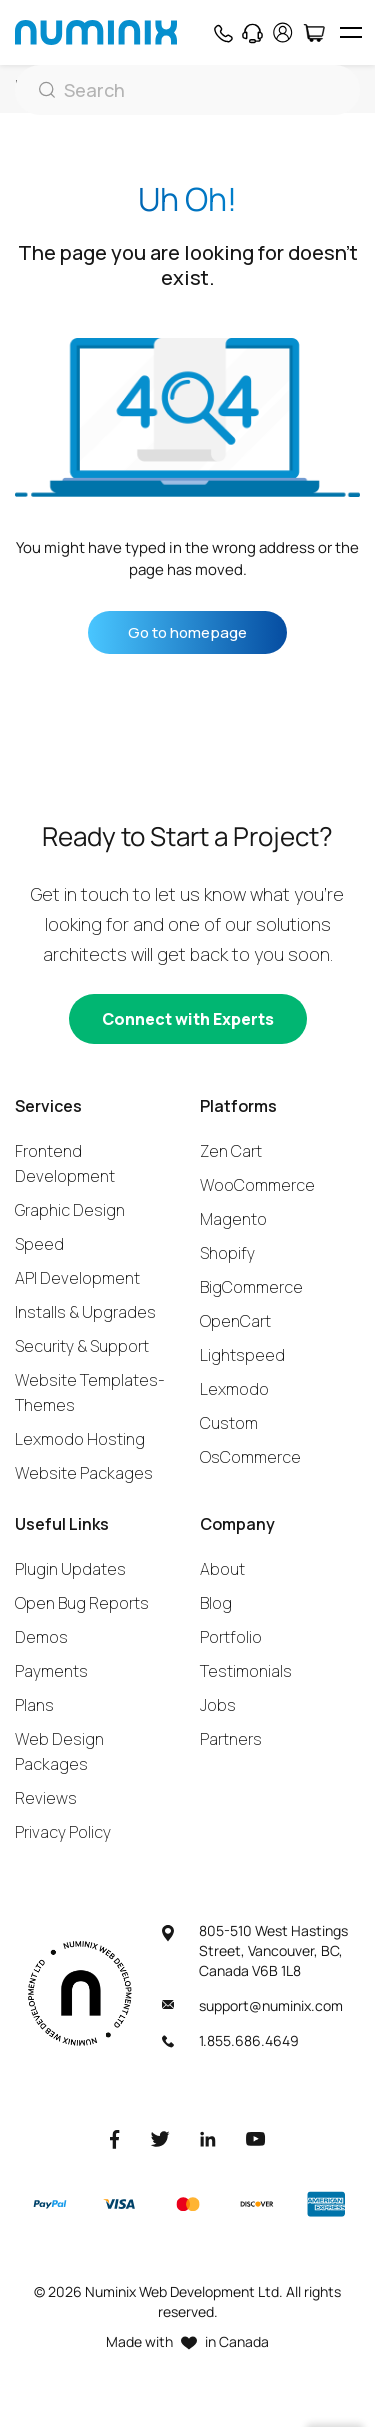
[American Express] (326, 2204)
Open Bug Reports (82, 1603)
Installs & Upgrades (85, 1312)
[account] (283, 32)
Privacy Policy (63, 1832)
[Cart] (313, 33)
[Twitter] (160, 2138)
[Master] (187, 2204)
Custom (229, 1423)
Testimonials (246, 1671)
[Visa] (119, 2204)
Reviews (46, 1798)
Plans (34, 1705)
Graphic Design (70, 1210)
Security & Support (82, 1346)
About (222, 1569)
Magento (233, 1219)
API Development (77, 1278)
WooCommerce (257, 1185)
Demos (41, 1637)
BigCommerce (251, 1287)
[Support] (252, 33)
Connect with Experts (188, 1019)
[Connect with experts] (188, 1019)
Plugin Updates (70, 1569)
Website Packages (84, 1473)
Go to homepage (187, 632)
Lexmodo (234, 1389)
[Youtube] (256, 2138)
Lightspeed (242, 1355)
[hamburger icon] (350, 32)
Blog (216, 1603)
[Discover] (257, 2204)
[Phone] (222, 33)
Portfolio (231, 1637)
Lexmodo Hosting (80, 1439)
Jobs (218, 1705)
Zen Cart (231, 1151)
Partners (231, 1739)
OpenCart (235, 1321)
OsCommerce (250, 1457)
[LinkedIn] (208, 2138)
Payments (51, 1671)
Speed (39, 1244)
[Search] (187, 90)
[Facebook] (115, 2138)
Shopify (227, 1253)
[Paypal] (50, 2204)
